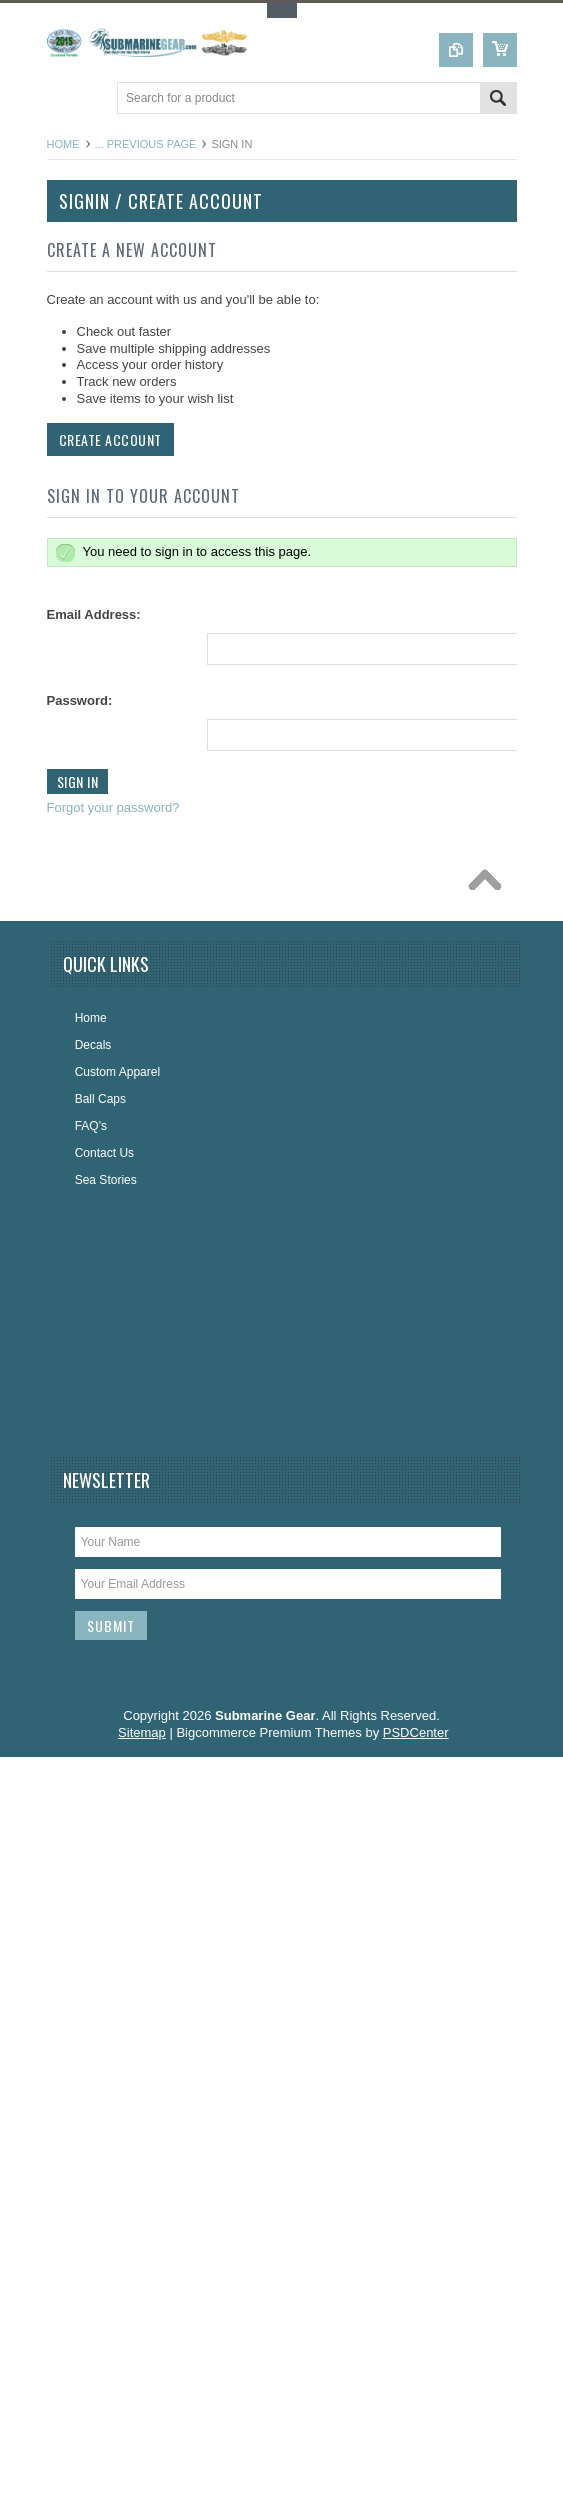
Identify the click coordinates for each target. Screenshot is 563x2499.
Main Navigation (64, 99)
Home (63, 144)
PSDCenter (416, 1732)
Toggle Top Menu (282, 10)
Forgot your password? (111, 807)
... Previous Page (146, 144)
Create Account (108, 439)
